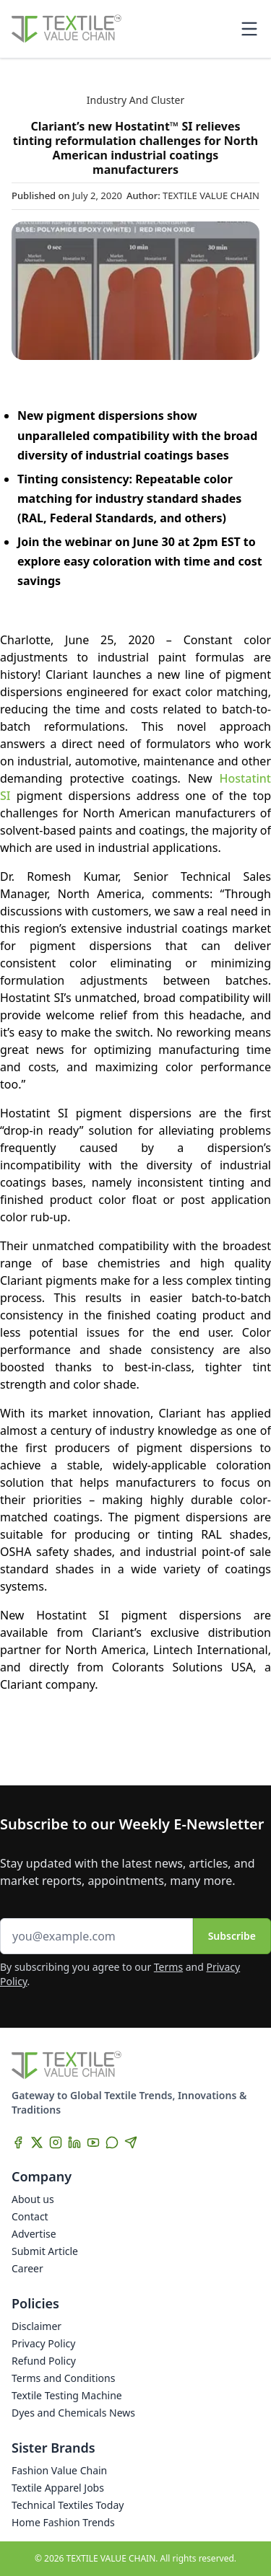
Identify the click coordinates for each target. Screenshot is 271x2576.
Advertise (34, 2234)
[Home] (66, 28)
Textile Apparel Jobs (58, 2487)
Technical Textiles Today (68, 2505)
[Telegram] (130, 2142)
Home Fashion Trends (63, 2522)
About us (33, 2199)
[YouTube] (93, 2142)
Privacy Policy (43, 2343)
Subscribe (232, 1936)
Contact (30, 2216)
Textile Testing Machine (67, 2395)
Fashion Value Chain (59, 2470)
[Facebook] (18, 2142)
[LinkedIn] (74, 2142)
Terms (168, 1967)
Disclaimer (36, 2326)
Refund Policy (44, 2361)
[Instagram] (55, 2142)
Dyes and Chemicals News (73, 2412)
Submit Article (45, 2251)
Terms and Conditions (63, 2378)
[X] (36, 2142)
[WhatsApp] (112, 2142)
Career (27, 2268)
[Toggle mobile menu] (249, 29)
